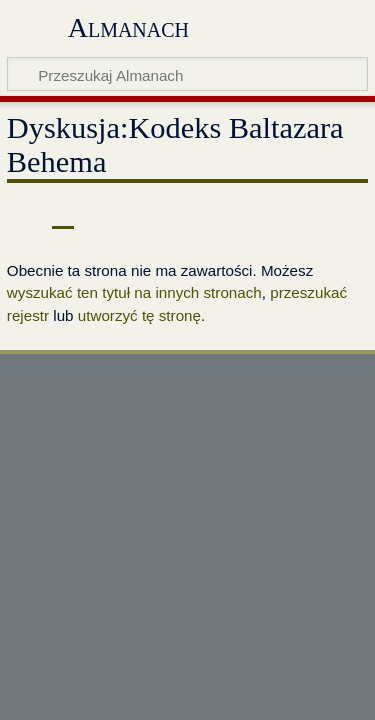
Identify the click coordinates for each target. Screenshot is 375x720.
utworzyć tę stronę (139, 315)
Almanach (128, 27)
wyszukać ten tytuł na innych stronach (134, 292)
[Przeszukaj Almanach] (187, 74)
